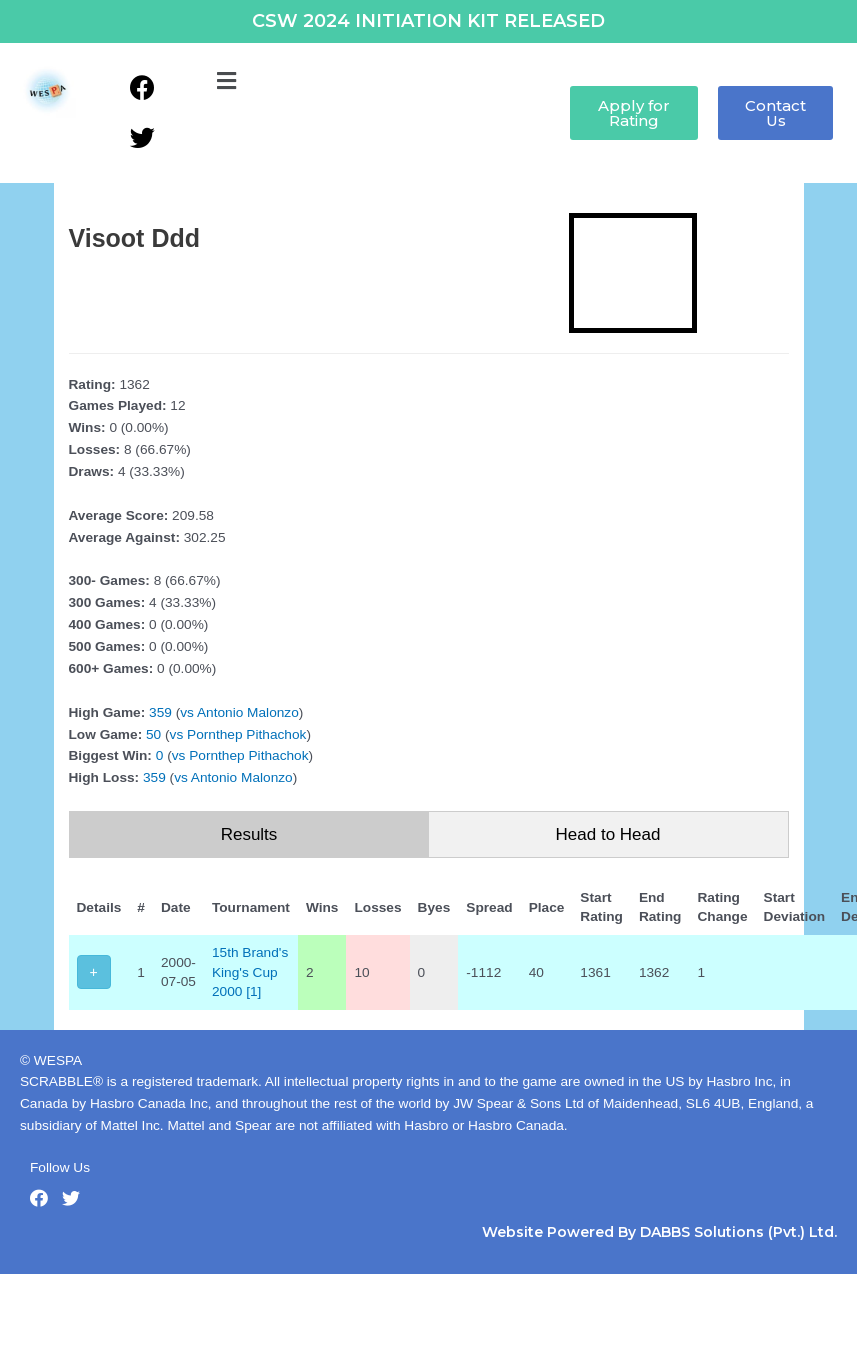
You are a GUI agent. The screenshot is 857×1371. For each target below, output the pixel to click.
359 (160, 712)
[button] (226, 82)
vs (187, 712)
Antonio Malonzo (248, 712)
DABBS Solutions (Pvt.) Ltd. (738, 1232)
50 (153, 734)
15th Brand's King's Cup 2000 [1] (250, 972)
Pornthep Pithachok (246, 734)
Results (249, 834)
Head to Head (608, 834)
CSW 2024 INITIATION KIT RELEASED (428, 21)
